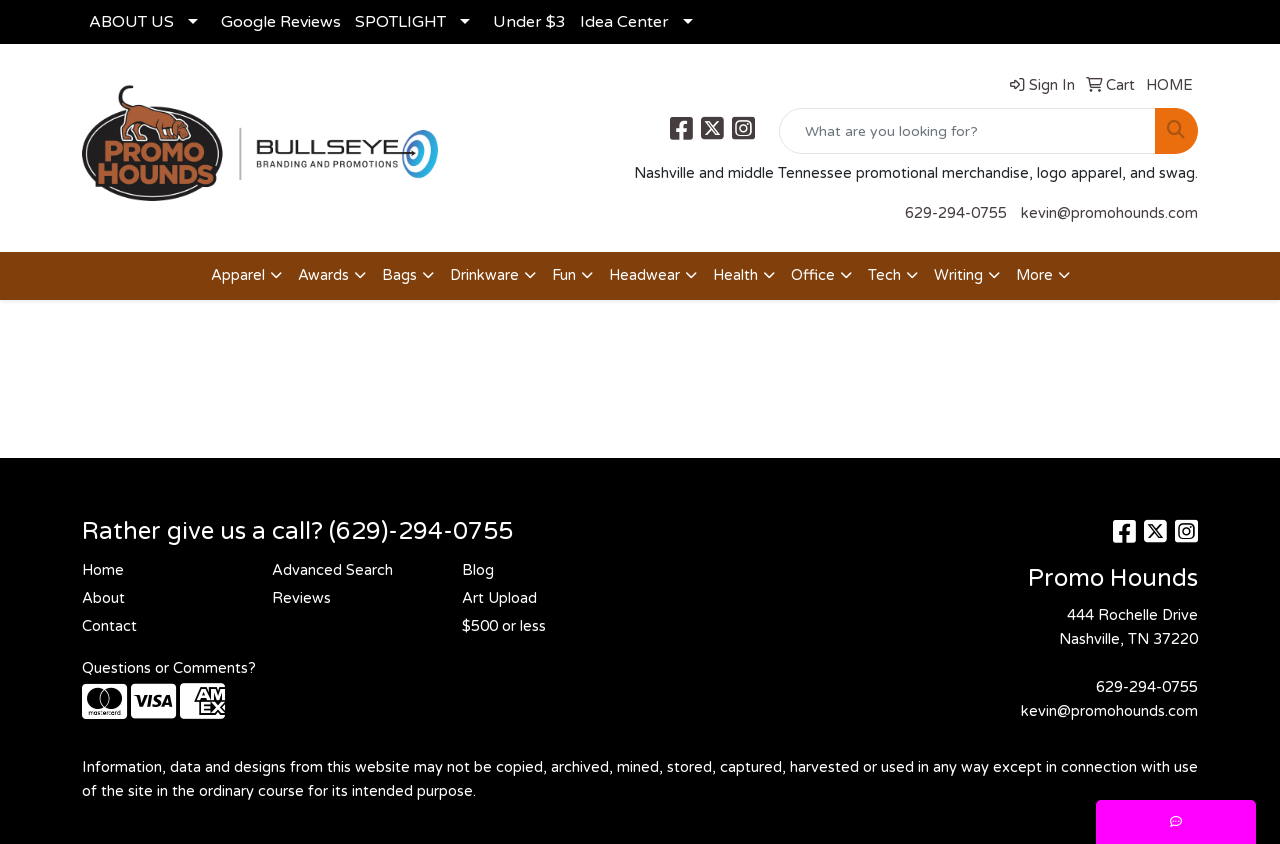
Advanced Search (332, 570)
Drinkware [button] (484, 275)
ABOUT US (131, 22)
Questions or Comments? (169, 668)
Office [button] (813, 275)
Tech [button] (884, 275)
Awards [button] (323, 275)
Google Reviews (281, 22)
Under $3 (529, 22)
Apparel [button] (238, 275)
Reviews (301, 598)
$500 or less (504, 626)
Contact (109, 626)
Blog (478, 570)
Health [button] (735, 275)
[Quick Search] (967, 131)
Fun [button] (564, 275)
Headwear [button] (644, 275)
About (103, 598)
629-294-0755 (956, 213)
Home (103, 570)
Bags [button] (399, 275)
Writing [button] (958, 275)
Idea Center (624, 22)
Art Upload (499, 598)
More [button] (1034, 275)
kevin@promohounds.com (1109, 213)
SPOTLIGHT (400, 22)
